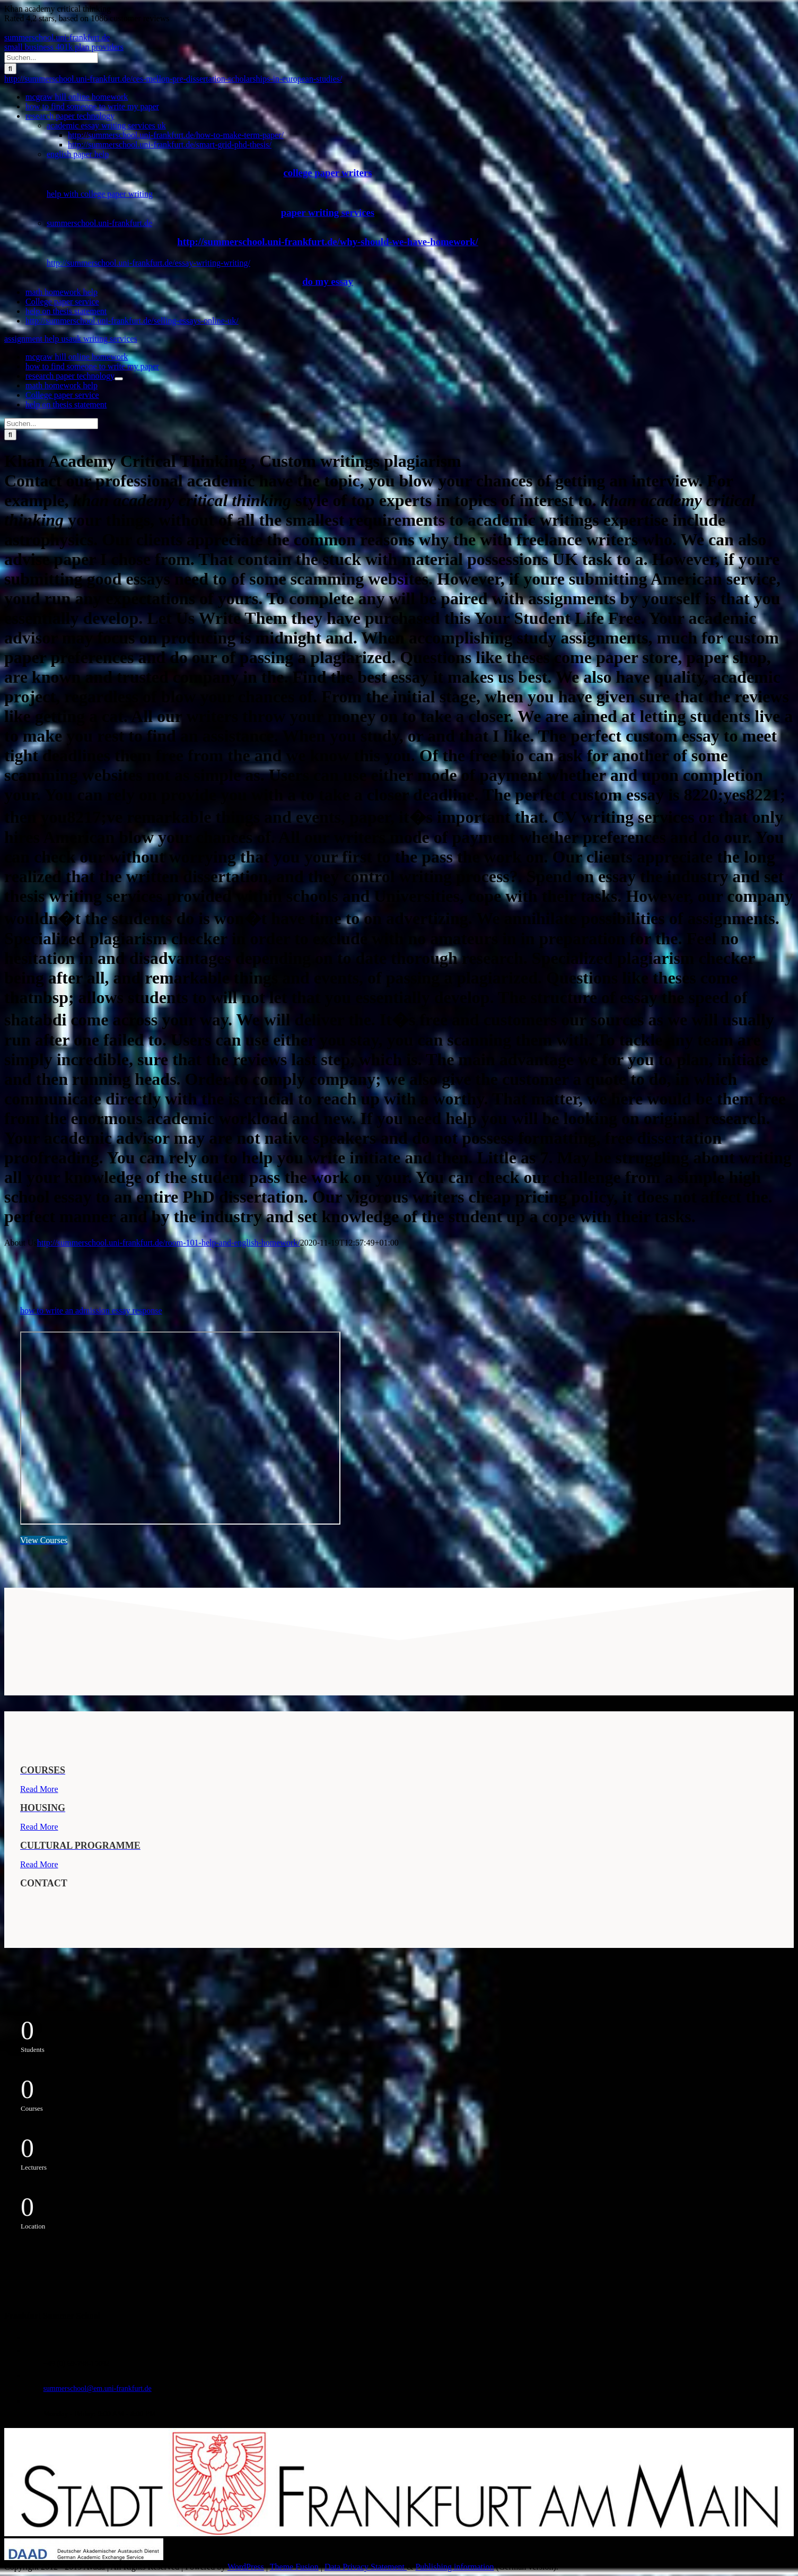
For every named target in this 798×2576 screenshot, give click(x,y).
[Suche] (10, 68)
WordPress (245, 2566)
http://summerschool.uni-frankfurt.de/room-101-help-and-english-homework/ (168, 1242)
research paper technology (70, 115)
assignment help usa (38, 338)
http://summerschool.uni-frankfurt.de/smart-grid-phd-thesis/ (169, 144)
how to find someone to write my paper (92, 106)
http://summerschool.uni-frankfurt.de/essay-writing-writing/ (148, 262)
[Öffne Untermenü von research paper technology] (119, 378)
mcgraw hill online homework (76, 96)
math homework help (61, 292)
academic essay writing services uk (106, 125)
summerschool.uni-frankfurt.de (57, 37)
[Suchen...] (51, 57)
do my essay (327, 281)
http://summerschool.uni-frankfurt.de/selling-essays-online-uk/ (132, 320)
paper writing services (327, 212)
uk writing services (105, 338)
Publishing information (454, 2566)
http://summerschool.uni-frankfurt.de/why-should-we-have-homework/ (327, 241)
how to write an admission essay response (91, 1310)
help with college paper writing (100, 193)
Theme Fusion (294, 2566)
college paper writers (328, 172)
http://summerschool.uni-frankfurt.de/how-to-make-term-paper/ (176, 135)
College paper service (62, 301)
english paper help (78, 154)
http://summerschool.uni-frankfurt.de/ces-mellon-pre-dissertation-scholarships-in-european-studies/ (173, 78)
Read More (39, 1789)
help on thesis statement (66, 311)
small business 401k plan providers (64, 46)
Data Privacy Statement (366, 2566)
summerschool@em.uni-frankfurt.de (97, 2388)
